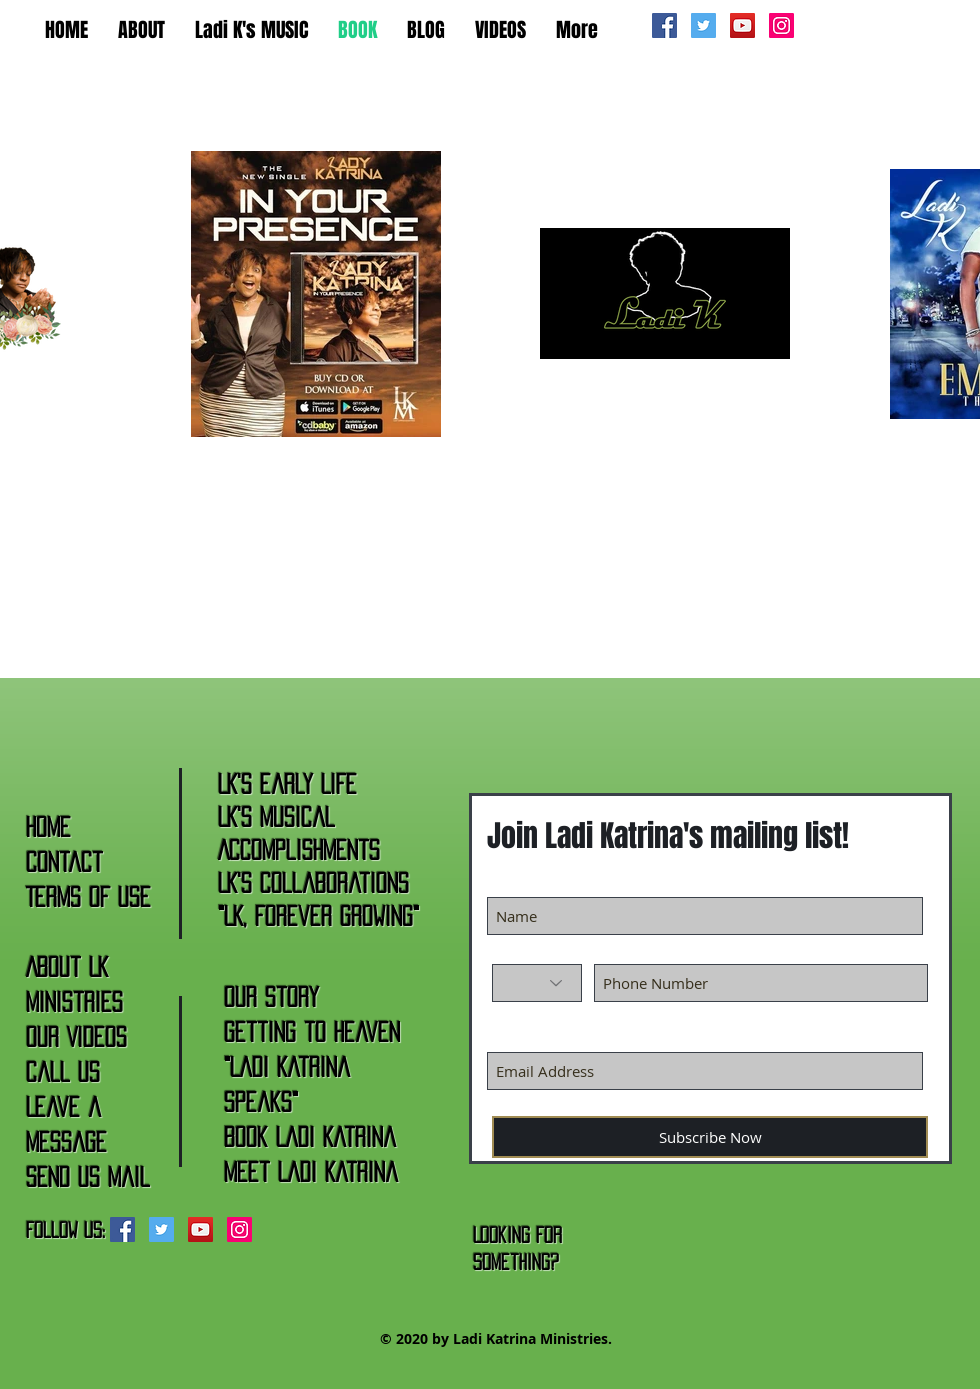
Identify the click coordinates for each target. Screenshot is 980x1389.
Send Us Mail (88, 1177)
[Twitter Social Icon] (703, 25)
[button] (141, 28)
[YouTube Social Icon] (742, 25)
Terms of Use (88, 897)
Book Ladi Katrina (310, 1137)
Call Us (63, 1072)
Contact (64, 862)
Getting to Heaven (312, 1032)
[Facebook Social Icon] (664, 25)
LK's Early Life (287, 784)
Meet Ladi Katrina (311, 1172)
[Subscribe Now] (710, 1137)
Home (48, 827)
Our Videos (76, 1037)
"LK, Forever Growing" (318, 916)
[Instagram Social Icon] (781, 25)
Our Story (271, 997)
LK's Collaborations (313, 883)
